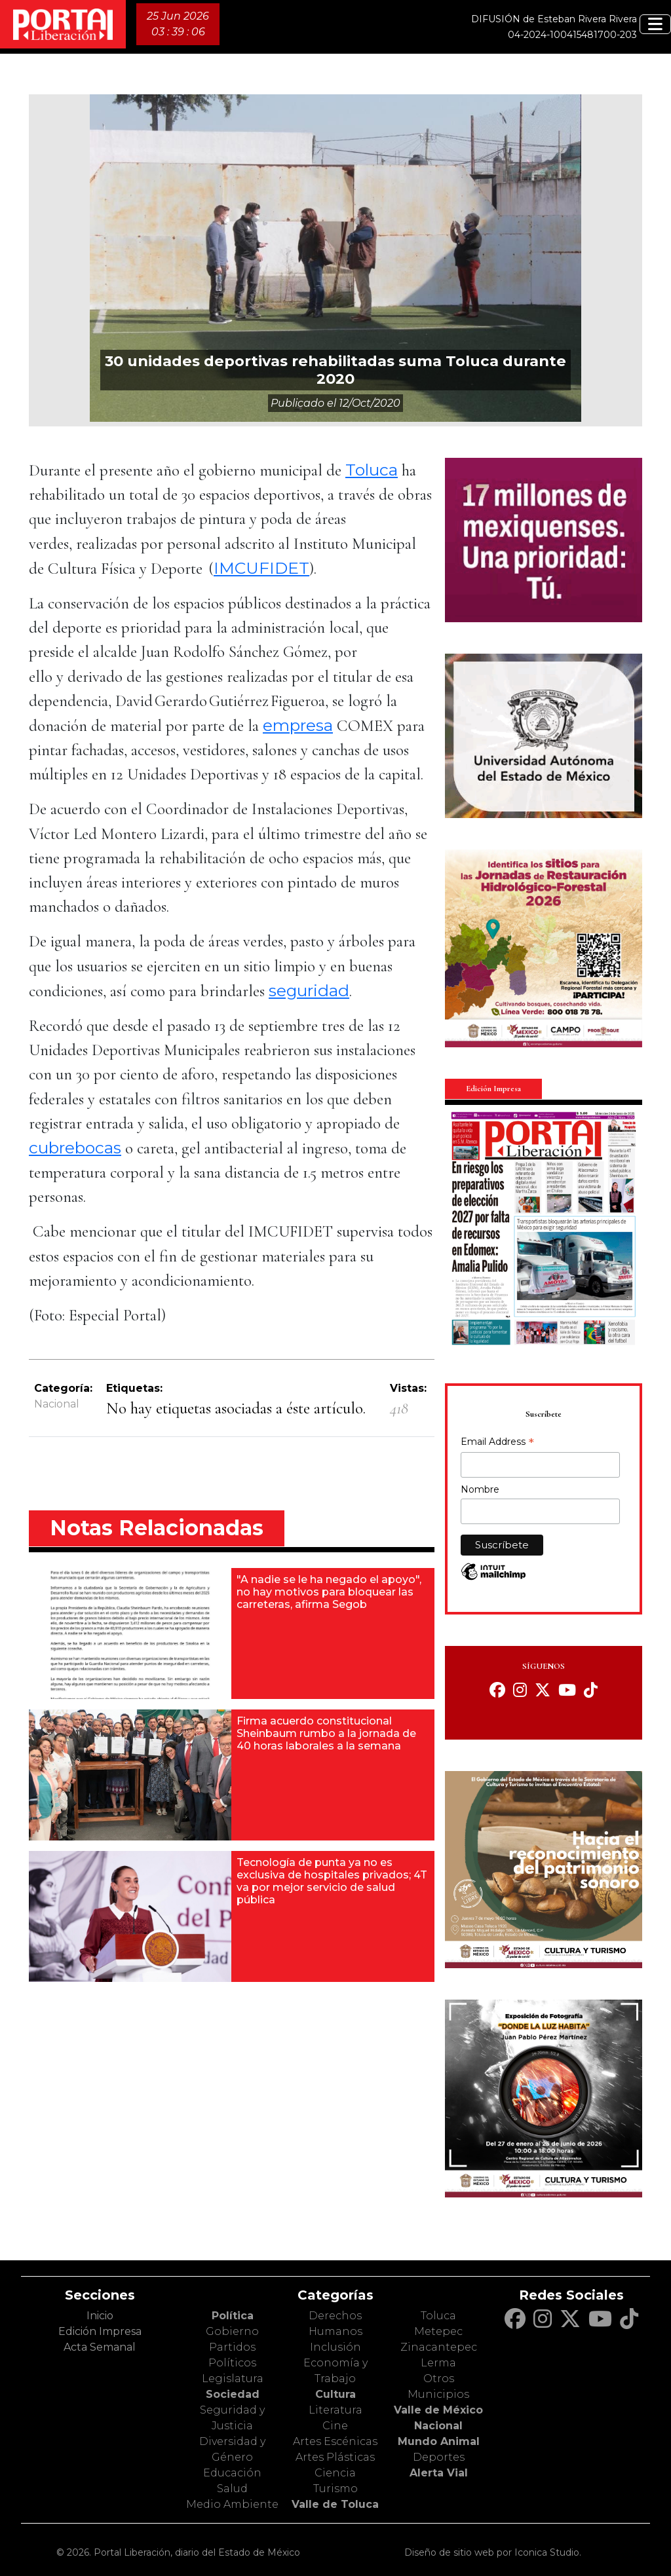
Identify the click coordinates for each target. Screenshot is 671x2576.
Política (233, 2315)
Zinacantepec (438, 2347)
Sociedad (232, 2394)
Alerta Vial (439, 2473)
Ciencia (335, 2473)
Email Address (497, 1443)
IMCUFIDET (261, 568)
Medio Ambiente (232, 2504)
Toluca (371, 469)
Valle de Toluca (335, 2504)
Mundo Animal (439, 2441)
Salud (232, 2488)
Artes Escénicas (335, 2441)
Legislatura (232, 2378)
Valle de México (438, 2410)
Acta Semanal (100, 2347)
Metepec (438, 2331)
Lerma (438, 2363)
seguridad (309, 990)
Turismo (335, 2488)
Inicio (99, 2315)
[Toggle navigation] (655, 24)
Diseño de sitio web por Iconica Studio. (492, 2552)
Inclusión (335, 2347)
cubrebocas (75, 1147)
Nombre (480, 1489)
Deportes (439, 2457)
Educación (232, 2473)
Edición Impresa (100, 2331)
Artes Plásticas (335, 2457)
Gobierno (232, 2331)
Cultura (335, 2394)
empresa (298, 725)
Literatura (335, 2410)
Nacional (56, 1404)
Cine (335, 2425)
